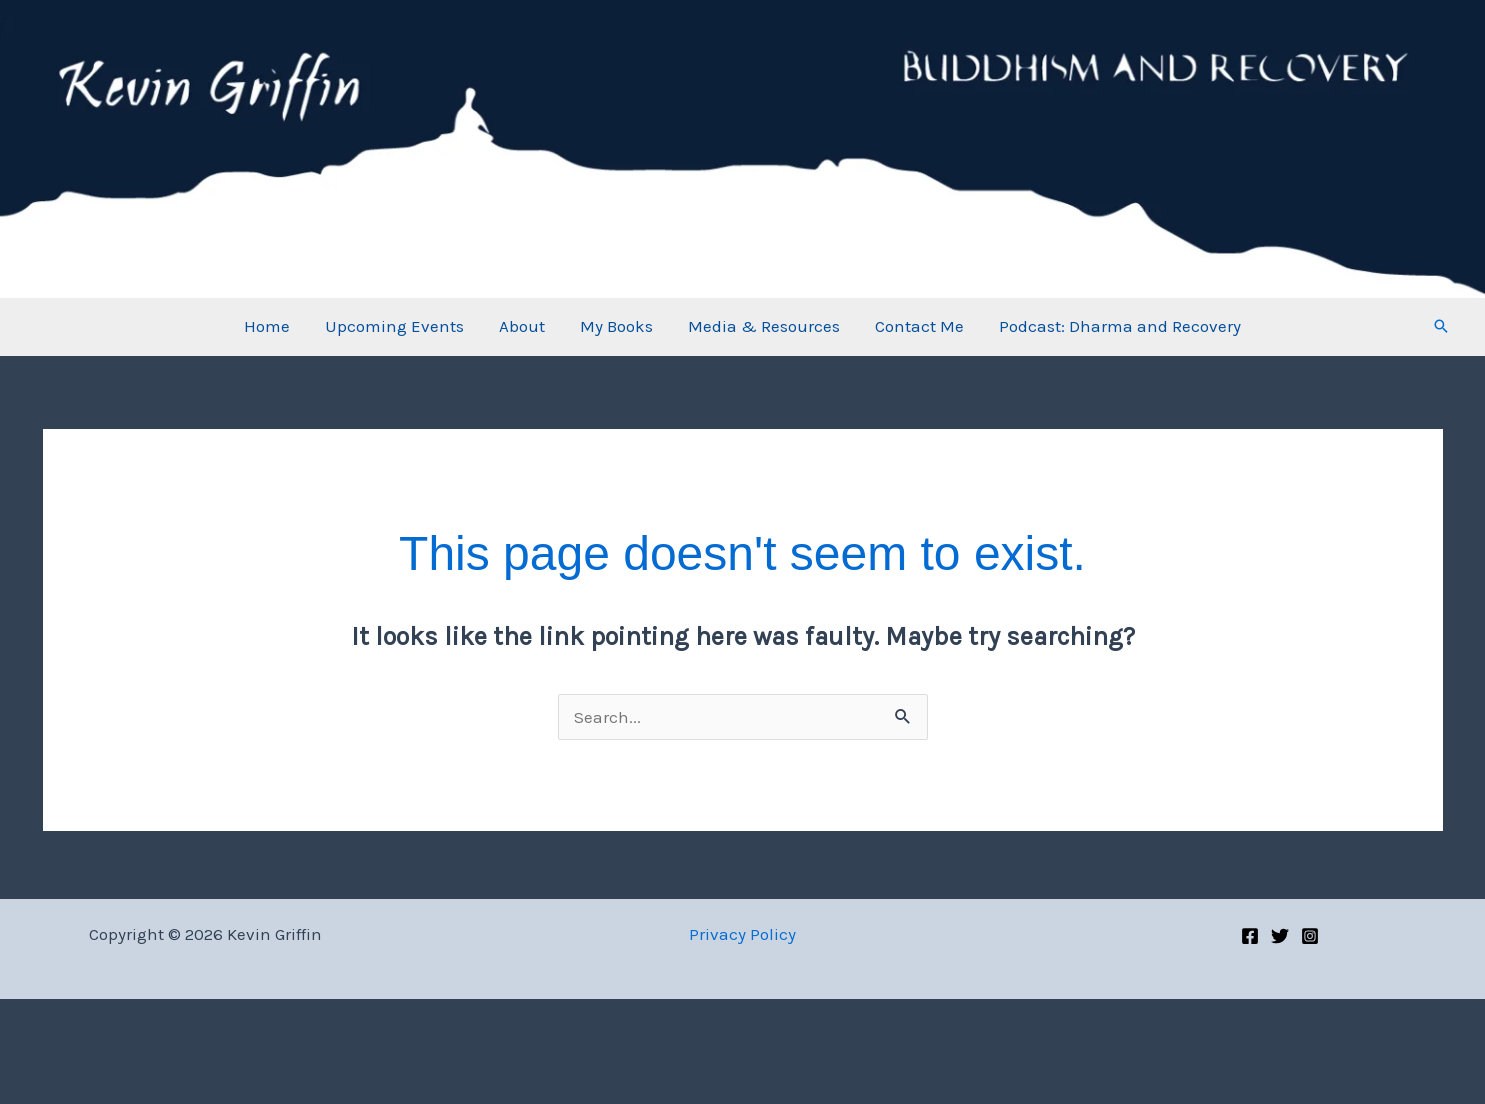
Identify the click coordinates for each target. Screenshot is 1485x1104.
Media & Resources (763, 326)
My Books (616, 326)
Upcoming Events (396, 326)
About (523, 326)
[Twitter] (1280, 936)
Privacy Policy (742, 934)
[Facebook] (1250, 936)
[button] (1441, 326)
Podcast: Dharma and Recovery (1117, 326)
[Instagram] (1310, 936)
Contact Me (917, 326)
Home (270, 326)
